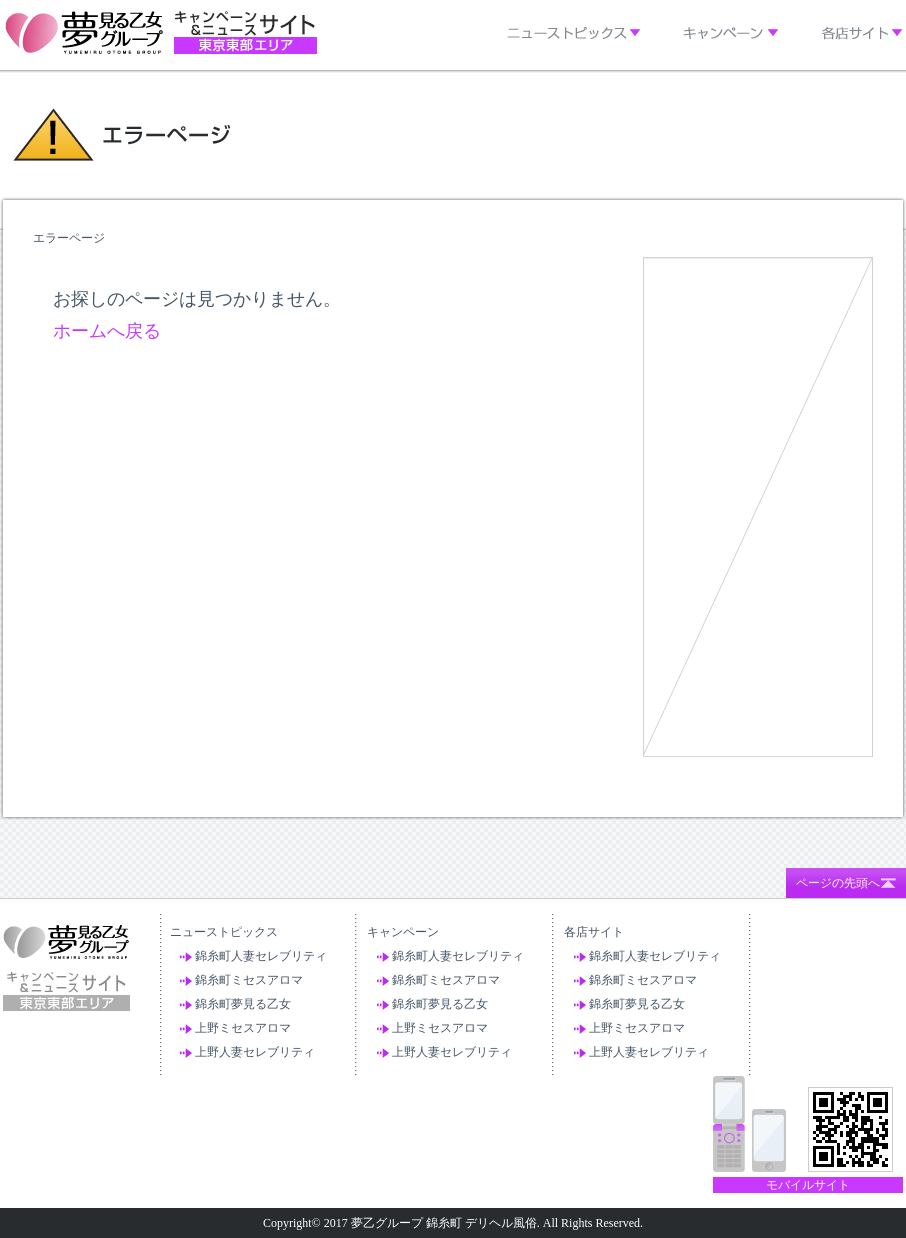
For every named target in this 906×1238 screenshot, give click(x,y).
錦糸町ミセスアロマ (249, 980)
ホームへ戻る (107, 331)
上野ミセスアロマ (243, 1028)
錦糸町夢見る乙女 (243, 1004)
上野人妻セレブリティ (255, 1052)
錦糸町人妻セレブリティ (261, 956)
